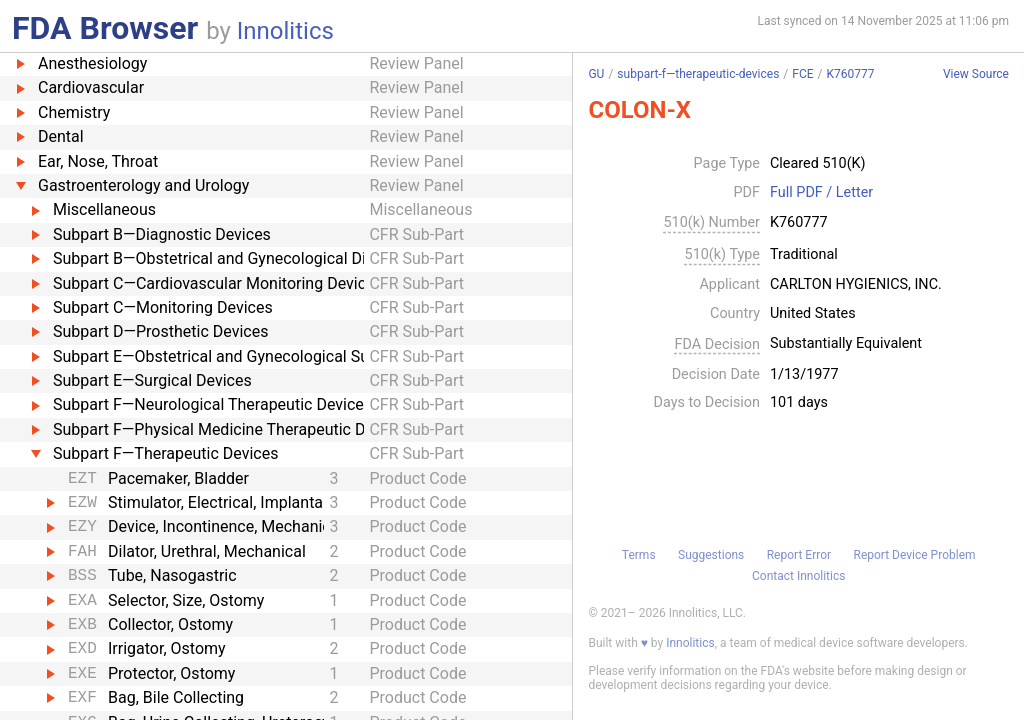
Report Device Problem (915, 555)
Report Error (799, 555)
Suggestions (711, 555)
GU (596, 74)
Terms (639, 555)
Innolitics (285, 31)
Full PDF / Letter (821, 193)
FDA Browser (105, 28)
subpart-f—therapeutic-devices (698, 74)
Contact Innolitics (798, 576)
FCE (802, 74)
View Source (976, 74)
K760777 (851, 74)
